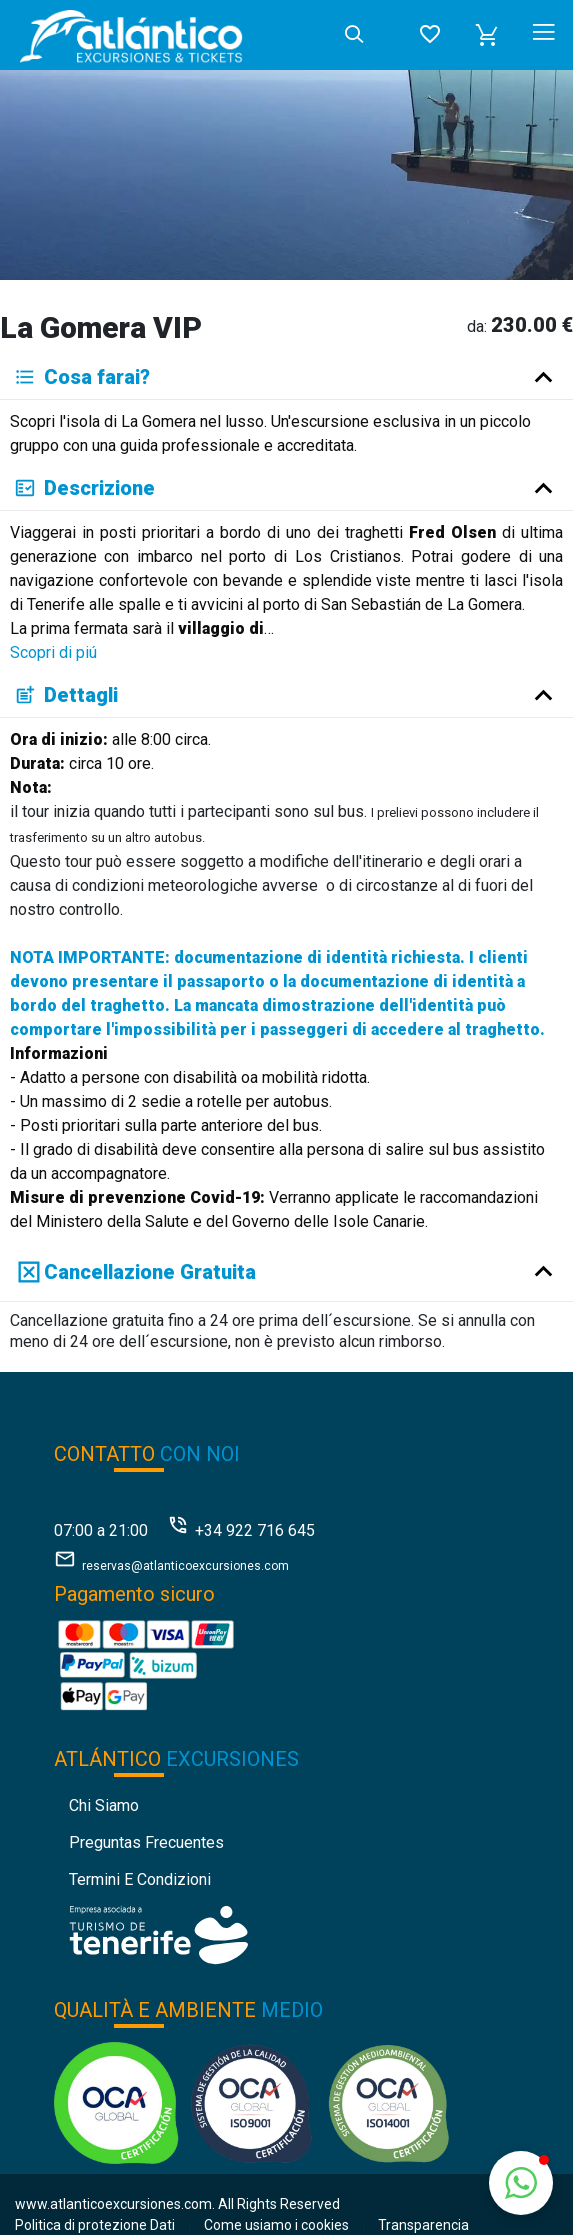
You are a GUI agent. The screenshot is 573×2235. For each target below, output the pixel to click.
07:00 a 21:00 (101, 1530)
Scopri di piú (53, 652)
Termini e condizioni (140, 1879)
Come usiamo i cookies (276, 2225)
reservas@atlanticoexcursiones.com (185, 1566)
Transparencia (423, 2225)
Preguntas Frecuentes (146, 1842)
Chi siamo (104, 1805)
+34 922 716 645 (255, 1530)
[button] (487, 35)
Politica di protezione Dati (95, 2225)
